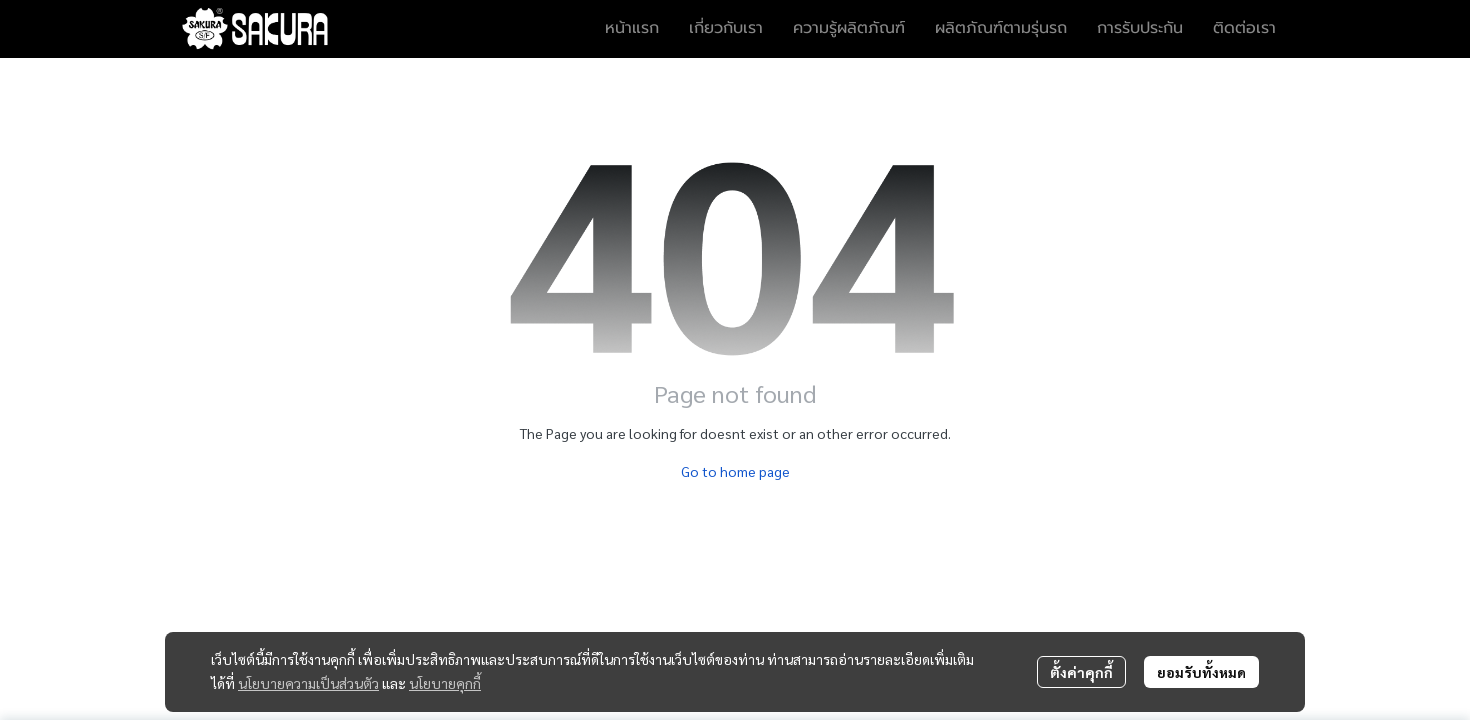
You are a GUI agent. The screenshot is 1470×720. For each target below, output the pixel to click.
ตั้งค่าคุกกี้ (1081, 672)
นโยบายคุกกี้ (445, 683)
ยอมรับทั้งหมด (1201, 672)
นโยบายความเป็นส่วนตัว (308, 683)
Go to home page (735, 471)
